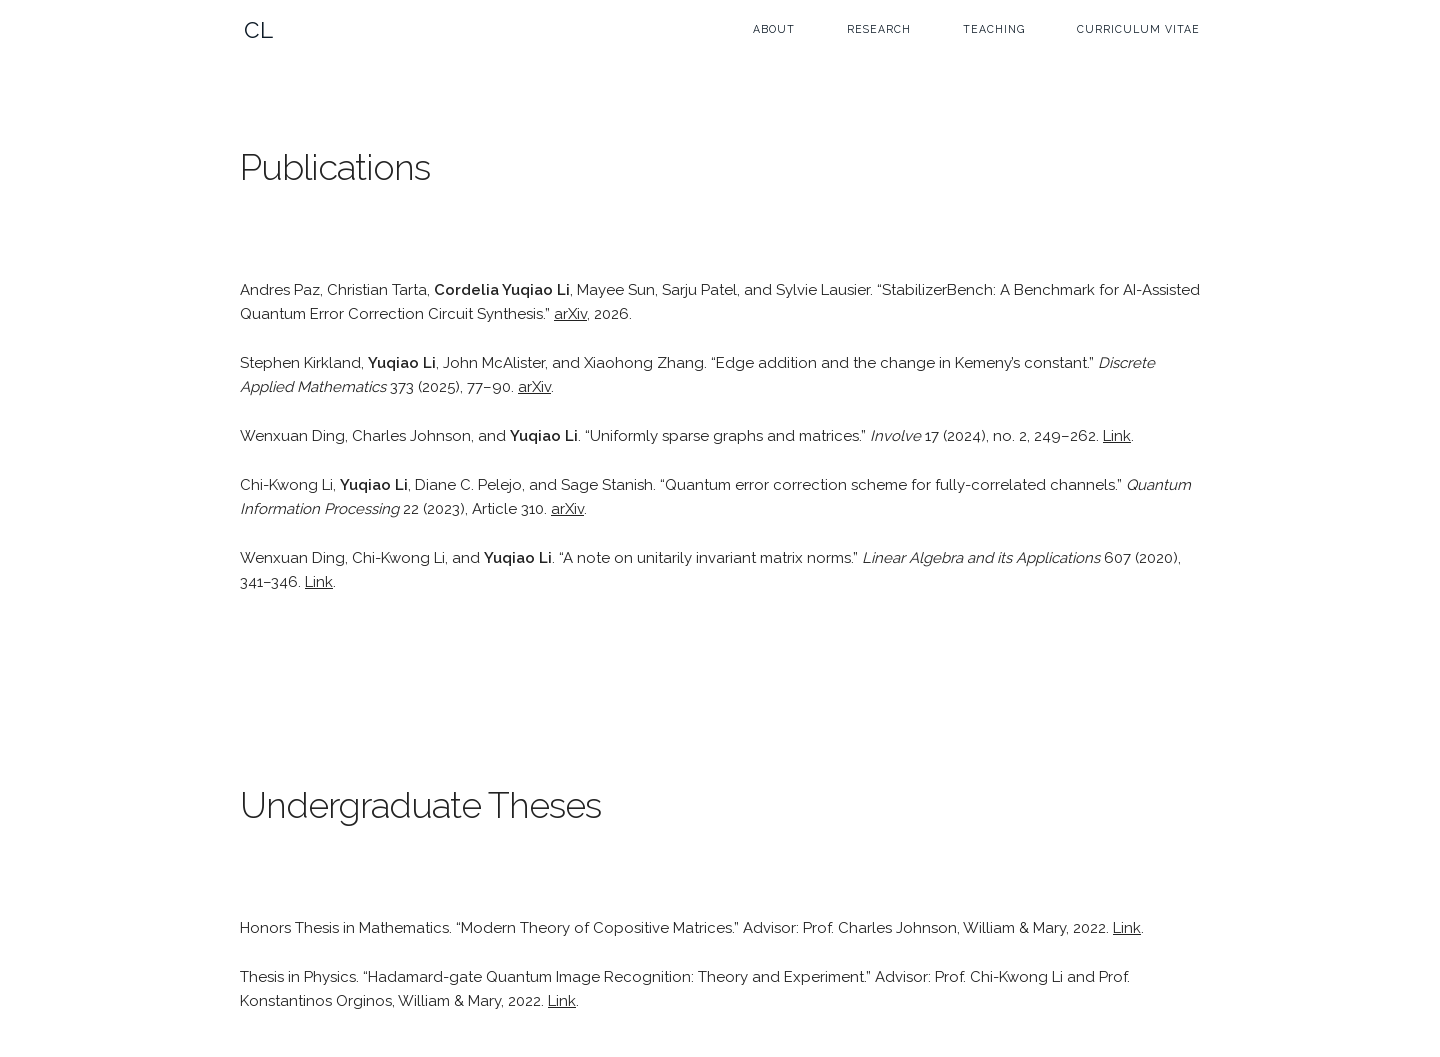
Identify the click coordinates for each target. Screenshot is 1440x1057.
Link (1117, 436)
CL (259, 30)
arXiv (570, 314)
